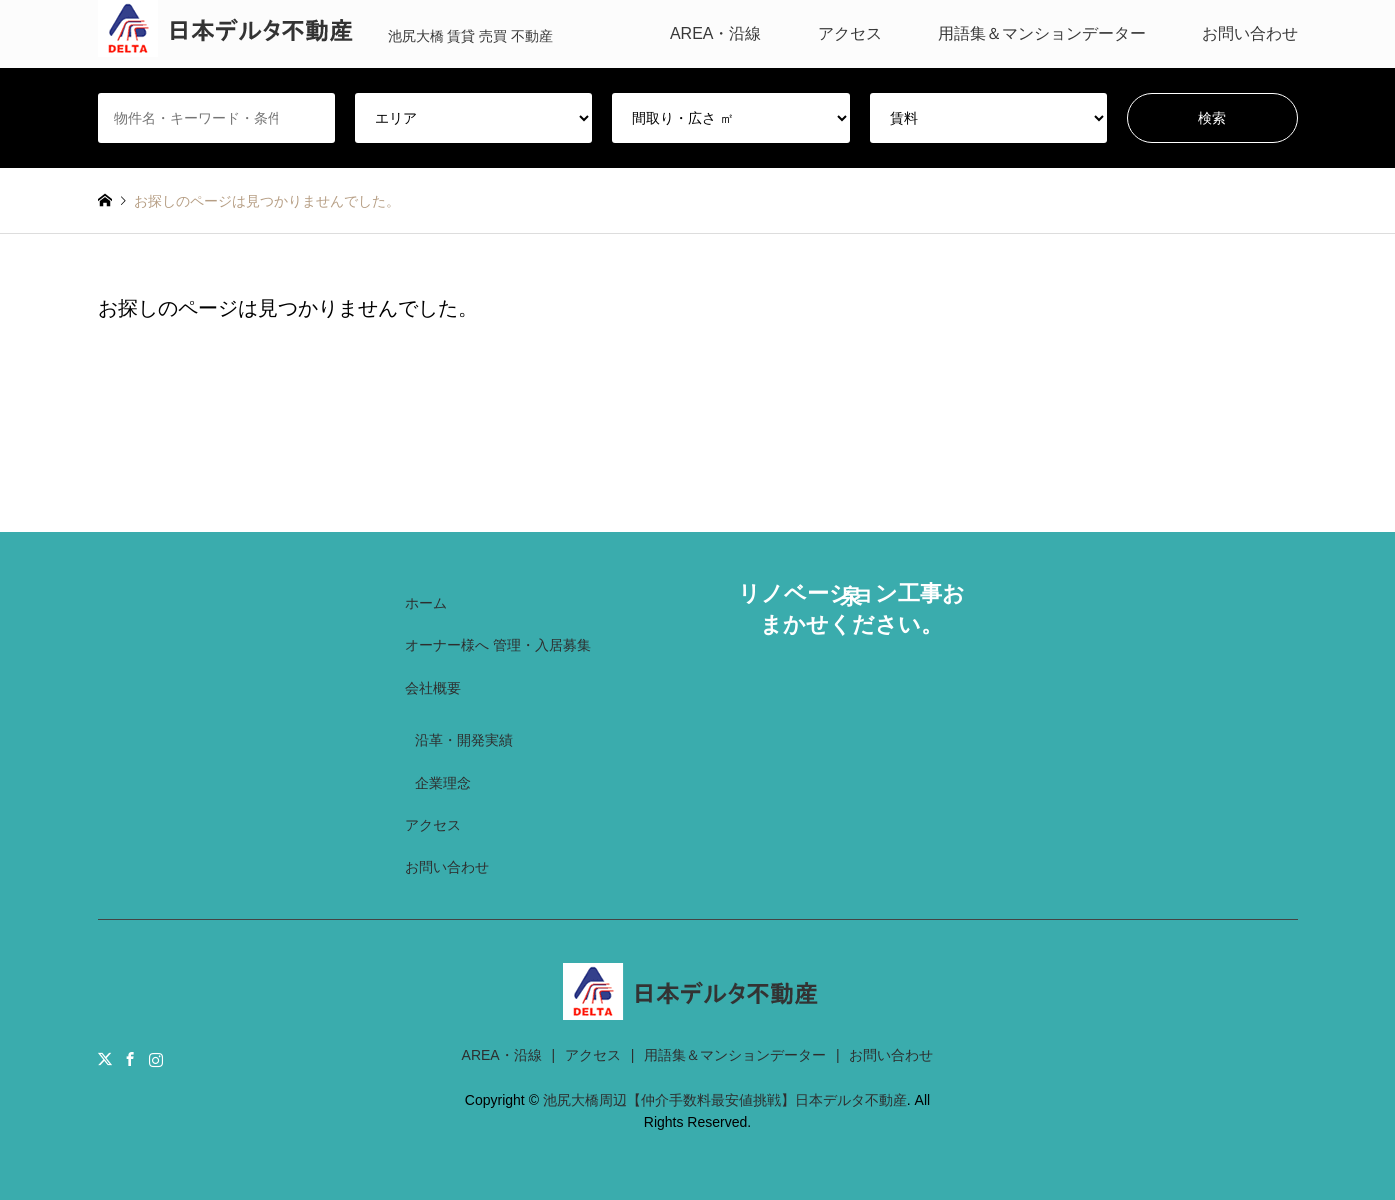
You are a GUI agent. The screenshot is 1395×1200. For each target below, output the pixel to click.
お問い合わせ (1250, 33)
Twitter (105, 1059)
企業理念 (443, 783)
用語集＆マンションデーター (1042, 33)
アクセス (850, 33)
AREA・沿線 (716, 33)
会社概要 (433, 688)
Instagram (156, 1059)
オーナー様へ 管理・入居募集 (498, 645)
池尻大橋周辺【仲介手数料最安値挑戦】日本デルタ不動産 (725, 1100)
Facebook (130, 1059)
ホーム (426, 603)
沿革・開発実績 (464, 740)
